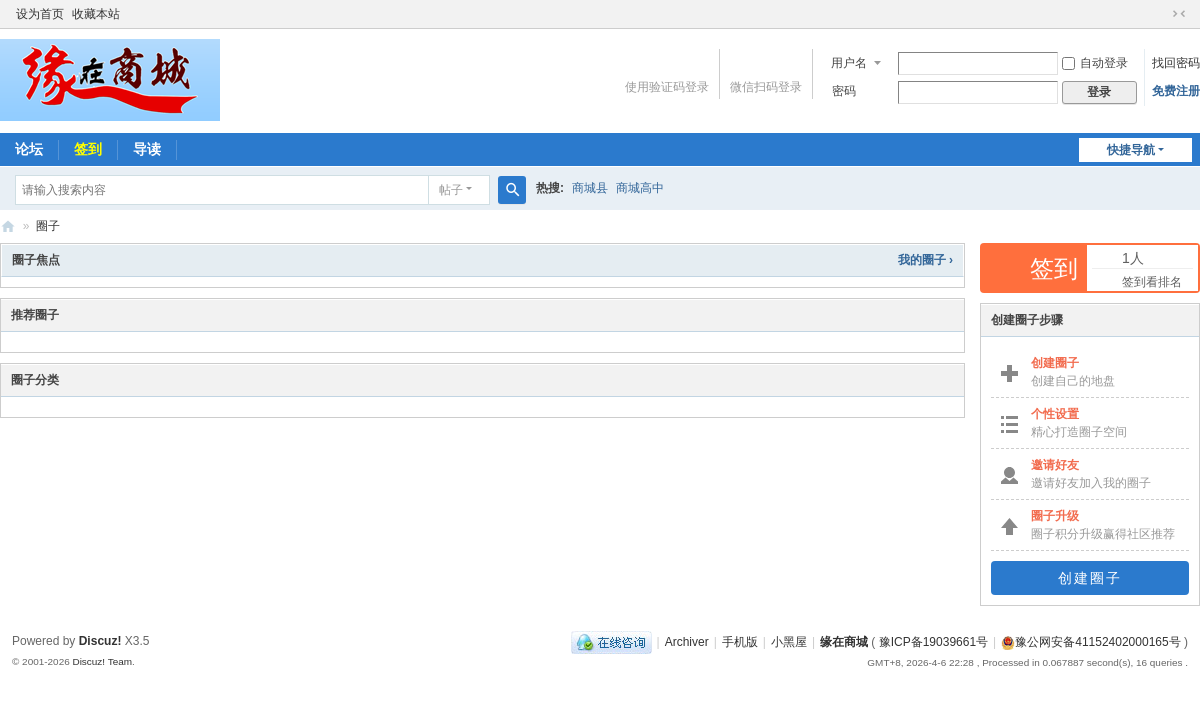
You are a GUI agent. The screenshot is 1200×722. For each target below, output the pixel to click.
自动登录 (1095, 63)
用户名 (849, 63)
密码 (844, 91)
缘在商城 (8, 226)
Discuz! (100, 641)
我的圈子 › (925, 260)
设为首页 (40, 14)
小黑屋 (789, 642)
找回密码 (1176, 63)
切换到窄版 (1179, 14)
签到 (88, 149)
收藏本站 (96, 14)
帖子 (451, 190)
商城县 (590, 188)
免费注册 (1176, 91)
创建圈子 (1090, 578)
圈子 (48, 226)
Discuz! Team (102, 661)
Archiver (687, 642)
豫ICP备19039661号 (933, 642)
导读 (147, 149)
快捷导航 (1131, 150)
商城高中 (640, 188)
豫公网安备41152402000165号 (1090, 642)
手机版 (740, 642)
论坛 (29, 149)
